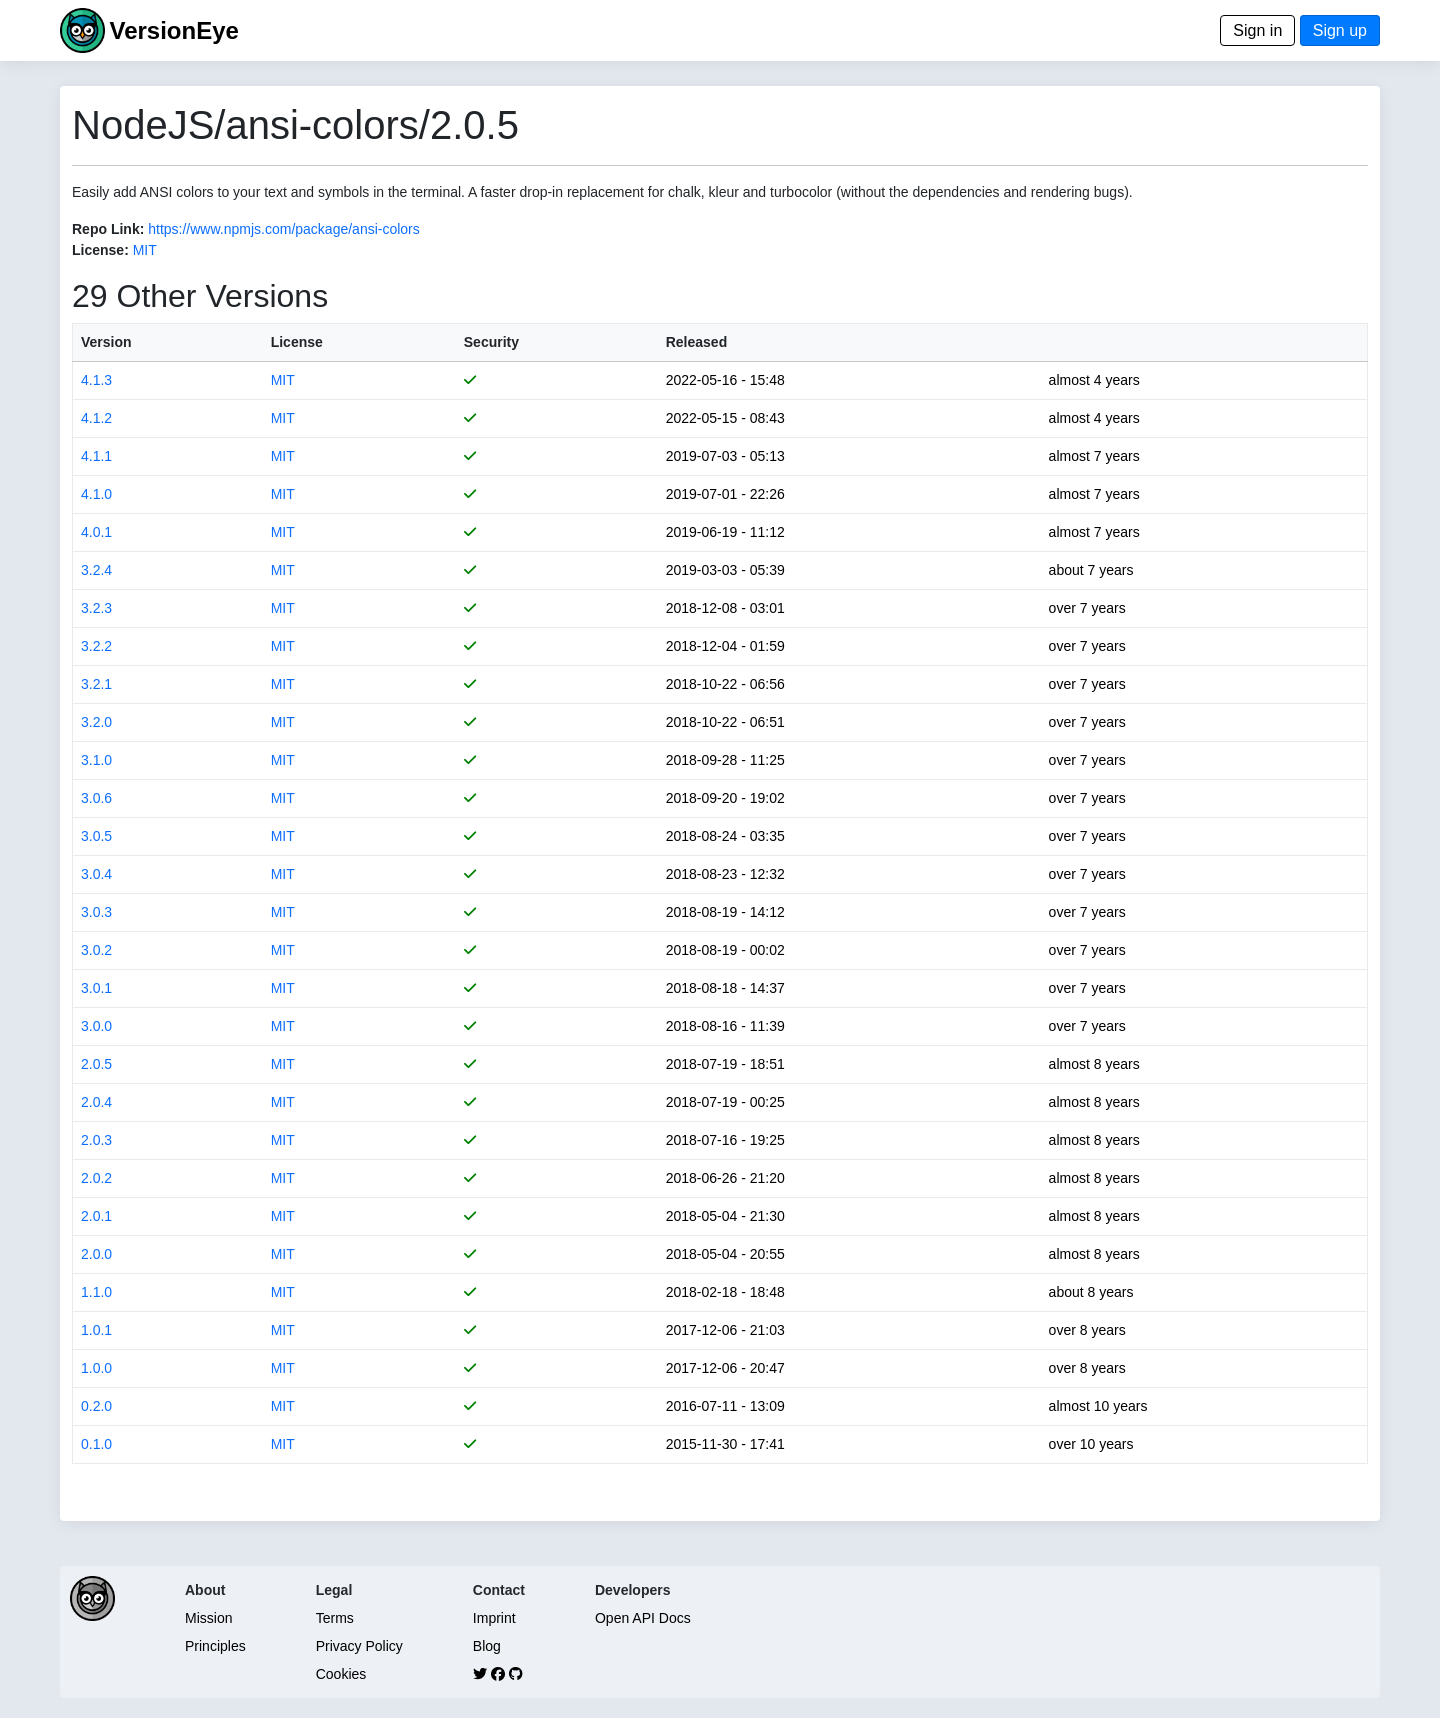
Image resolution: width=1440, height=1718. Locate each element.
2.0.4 (96, 1102)
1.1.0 (96, 1292)
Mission (208, 1618)
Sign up (1340, 30)
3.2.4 (96, 570)
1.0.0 (96, 1368)
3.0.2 (96, 950)
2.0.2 (96, 1178)
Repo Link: (108, 229)
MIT (145, 250)
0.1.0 (96, 1444)
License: (100, 250)
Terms (335, 1618)
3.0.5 (96, 836)
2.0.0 (96, 1254)
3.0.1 (96, 988)
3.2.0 (96, 722)
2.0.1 (96, 1216)
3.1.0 (96, 760)
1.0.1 (96, 1330)
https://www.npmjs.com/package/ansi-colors (284, 229)
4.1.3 (96, 380)
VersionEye (173, 30)
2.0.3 (96, 1140)
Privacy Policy (359, 1646)
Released (696, 342)
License (297, 342)
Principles (215, 1646)
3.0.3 (96, 912)
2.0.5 (96, 1064)
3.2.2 (96, 646)
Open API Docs (643, 1618)
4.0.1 (96, 532)
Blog (487, 1646)
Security (491, 342)
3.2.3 (96, 608)
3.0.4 (96, 874)
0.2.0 (96, 1406)
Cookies (341, 1674)
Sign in (1257, 30)
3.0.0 (96, 1026)
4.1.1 (96, 456)
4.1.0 (96, 494)
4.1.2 (96, 418)
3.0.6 (96, 798)
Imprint (494, 1618)
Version (106, 342)
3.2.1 (96, 684)
